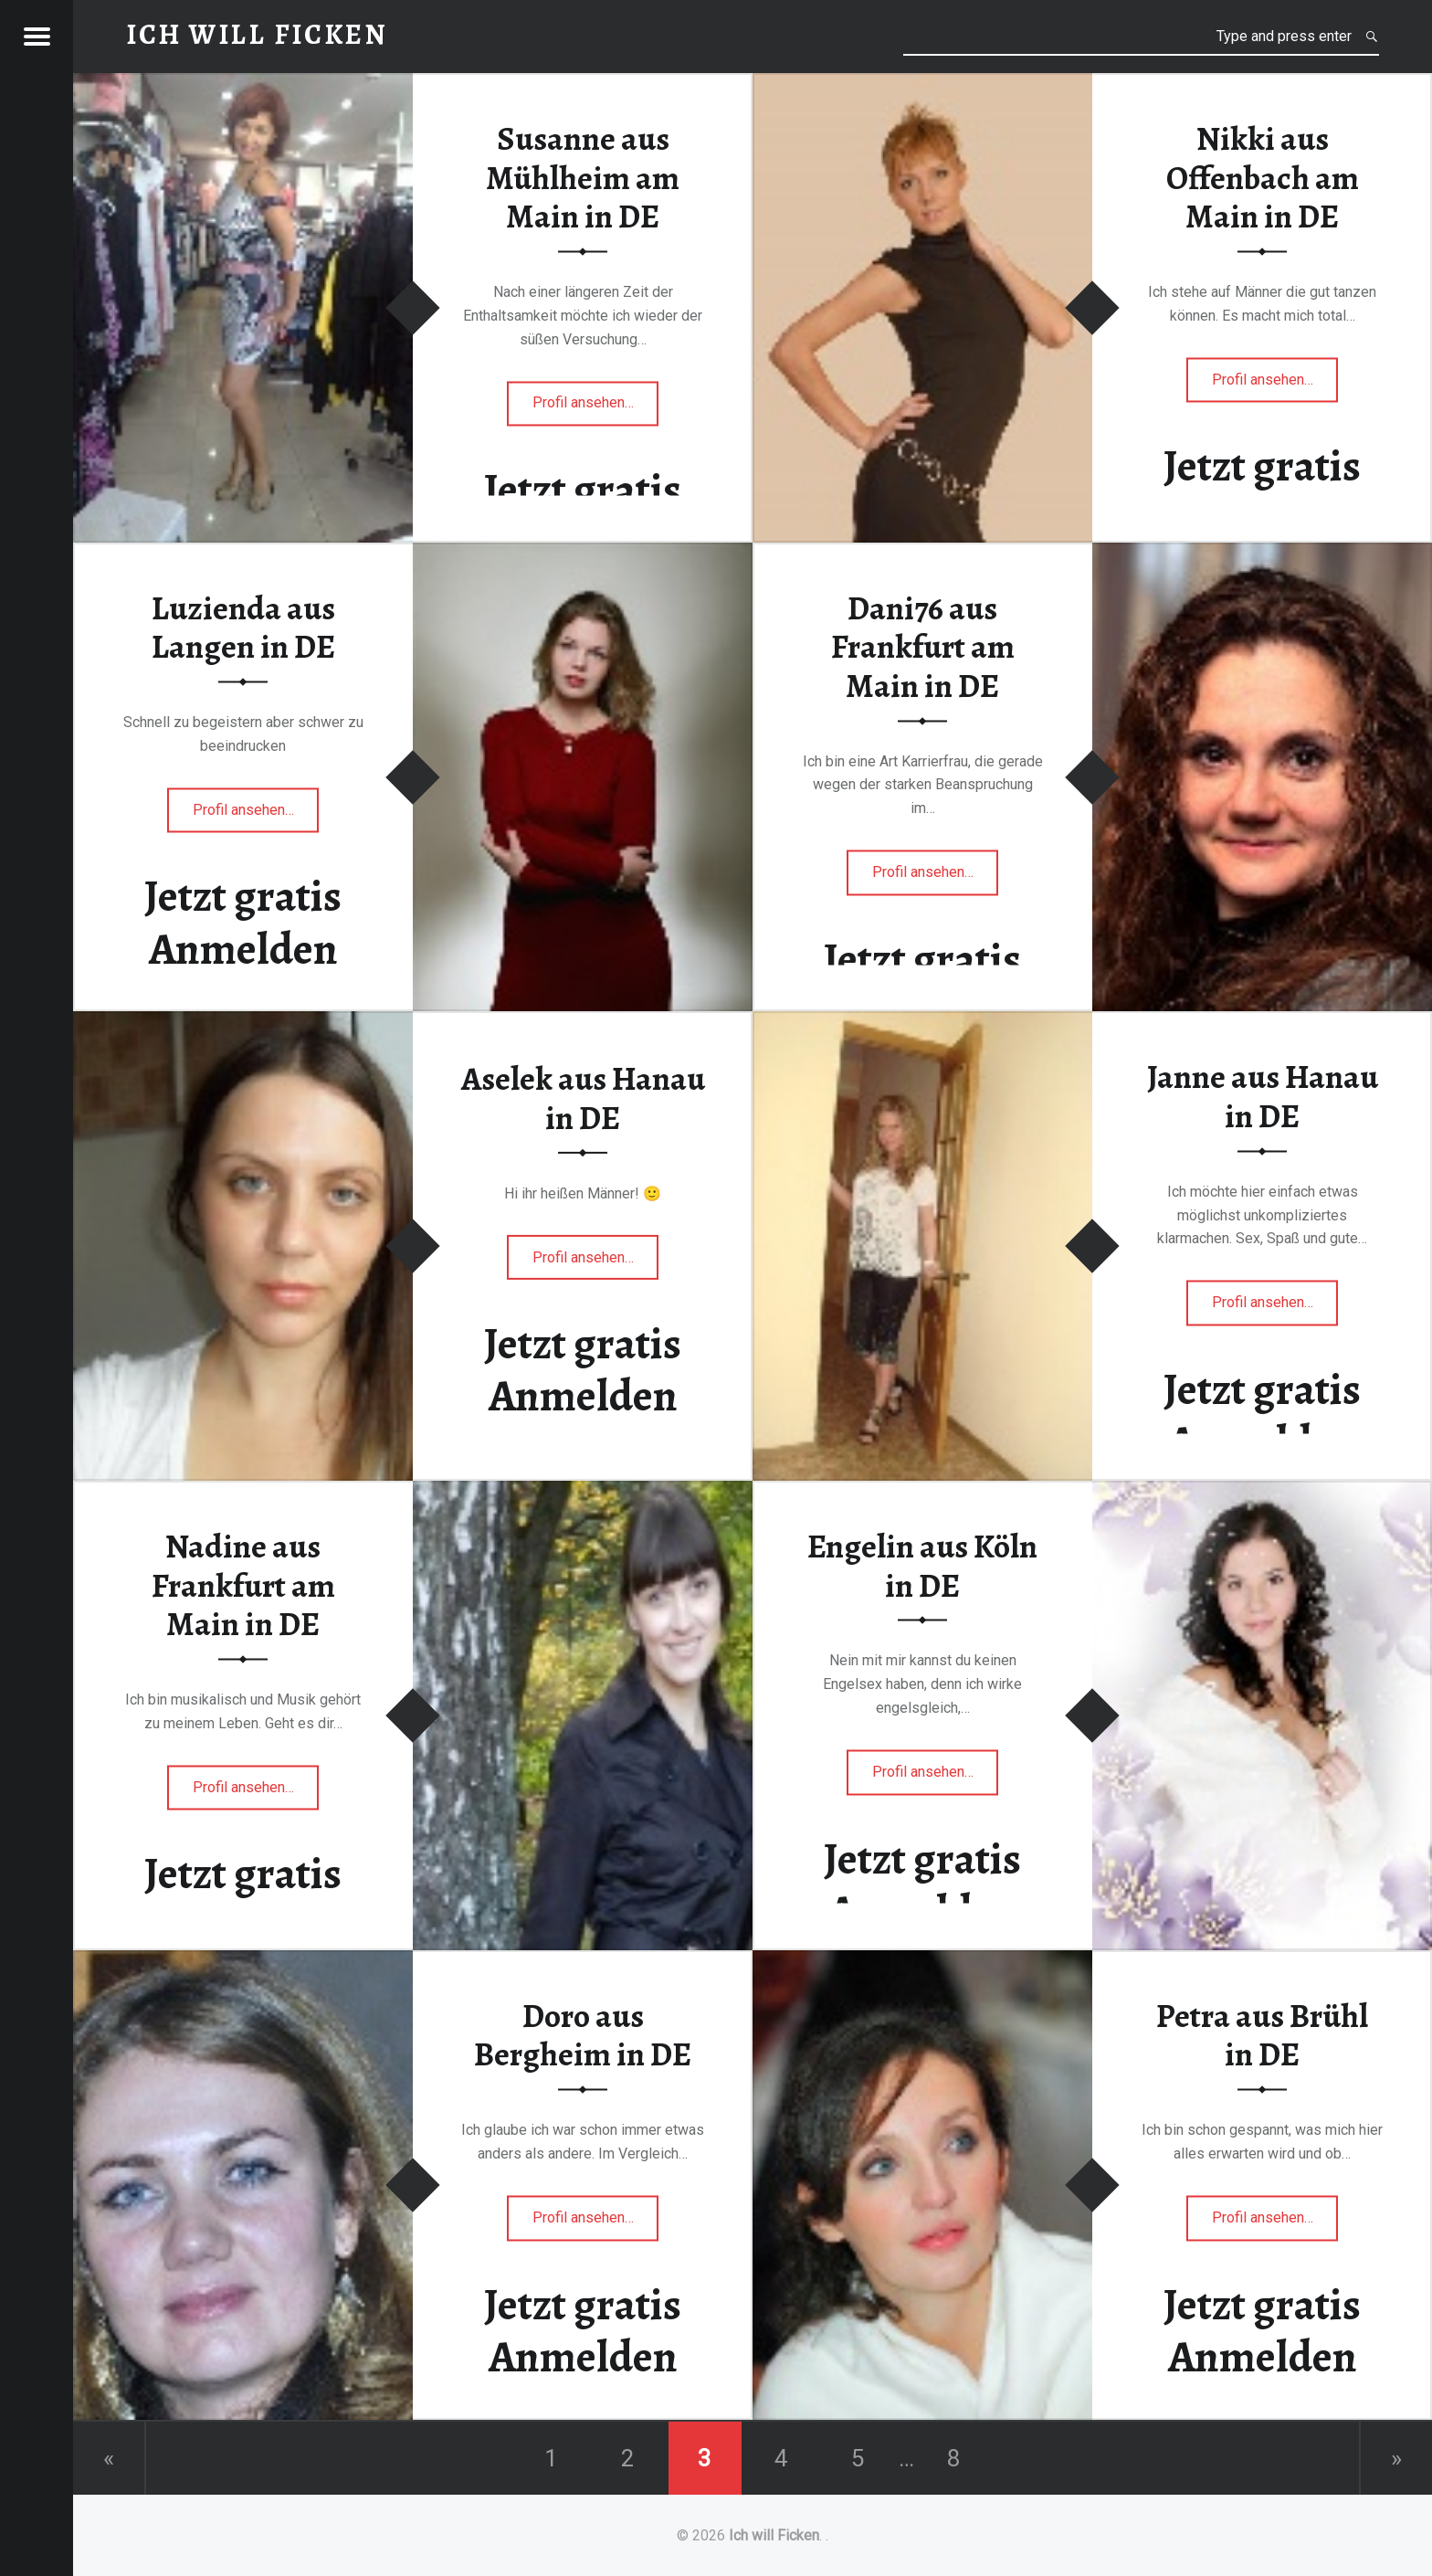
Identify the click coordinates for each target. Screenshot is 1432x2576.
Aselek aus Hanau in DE (583, 1098)
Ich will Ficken (774, 2535)
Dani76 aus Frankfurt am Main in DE (923, 647)
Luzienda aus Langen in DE (243, 628)
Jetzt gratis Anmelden (1262, 493)
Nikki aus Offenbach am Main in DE (1262, 177)
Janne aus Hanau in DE (1262, 1097)
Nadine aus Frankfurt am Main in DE (243, 1585)
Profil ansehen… (595, 409)
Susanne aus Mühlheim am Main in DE (582, 177)
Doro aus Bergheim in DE (582, 2035)
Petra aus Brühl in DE (1262, 2035)
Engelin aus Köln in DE (922, 1566)
